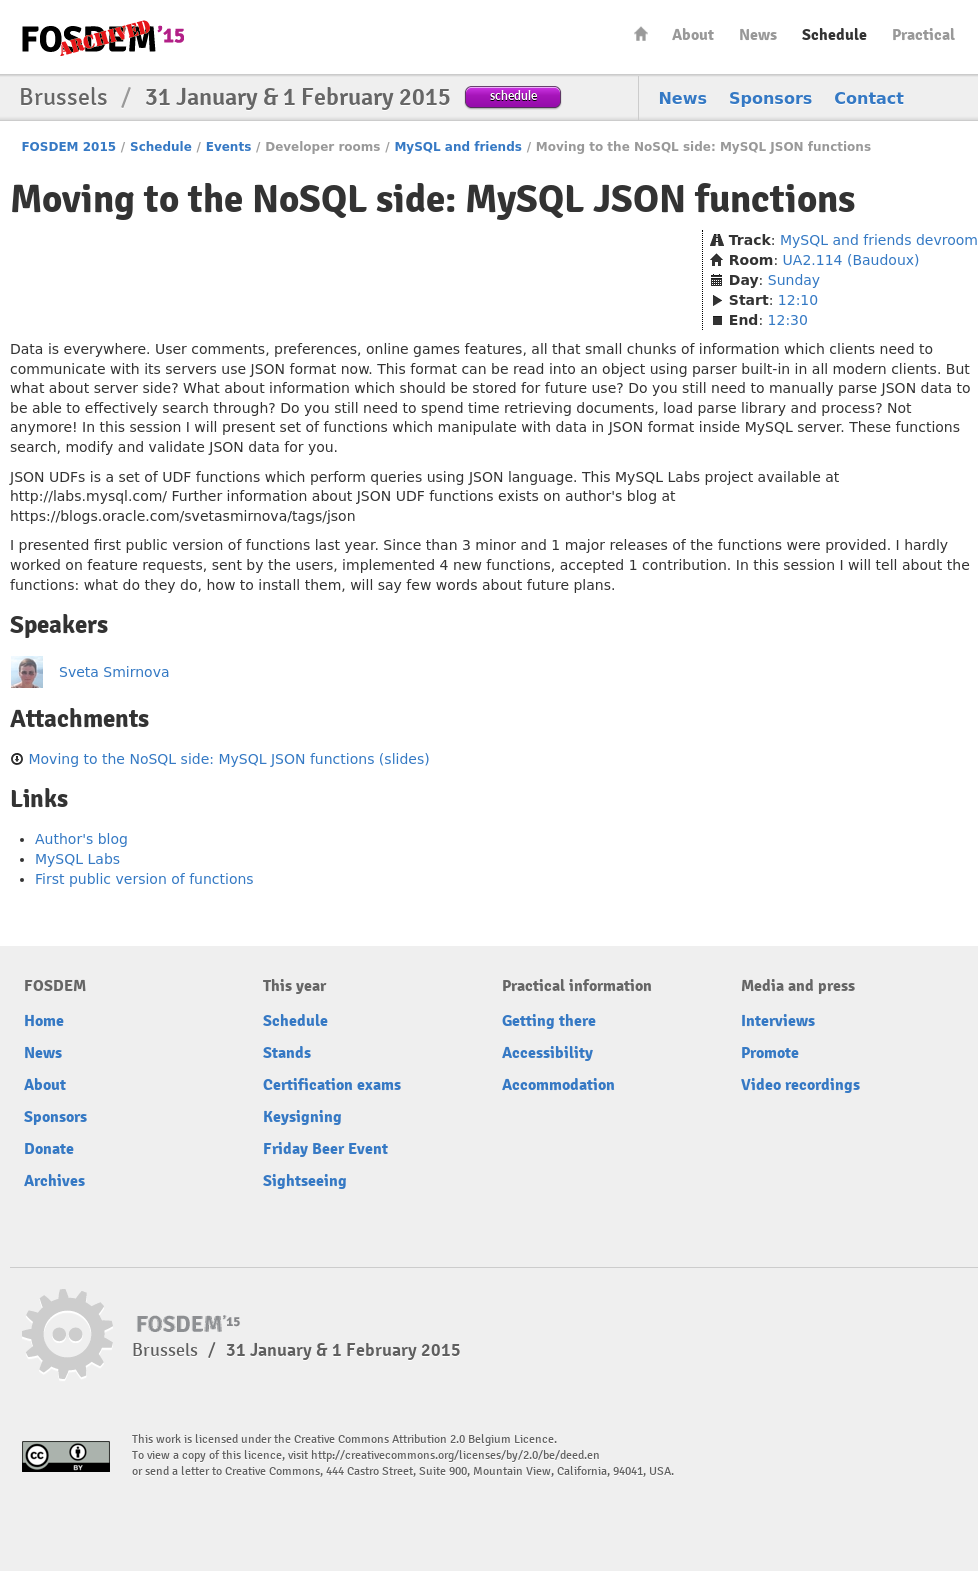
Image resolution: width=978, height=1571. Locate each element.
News (758, 35)
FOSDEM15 (103, 38)
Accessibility (547, 1053)
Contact (869, 98)
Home (641, 33)
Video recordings (800, 1085)
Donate (49, 1149)
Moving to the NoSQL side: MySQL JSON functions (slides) (228, 759)
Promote (770, 1053)
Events (229, 147)
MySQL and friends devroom (879, 240)
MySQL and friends (458, 147)
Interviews (778, 1021)
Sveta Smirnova (114, 672)
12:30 (788, 320)
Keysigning (302, 1117)
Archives (54, 1181)
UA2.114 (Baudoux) (851, 260)
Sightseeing (305, 1181)
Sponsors (770, 98)
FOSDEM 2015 (68, 147)
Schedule (834, 35)
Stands (287, 1053)
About (693, 35)
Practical (923, 35)
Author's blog (81, 839)
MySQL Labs (77, 859)
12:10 (798, 300)
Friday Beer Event (325, 1149)
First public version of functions (144, 879)
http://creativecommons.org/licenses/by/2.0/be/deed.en (455, 1455)
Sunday (794, 280)
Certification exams (332, 1085)
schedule (513, 95)
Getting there (549, 1021)
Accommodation (558, 1085)
